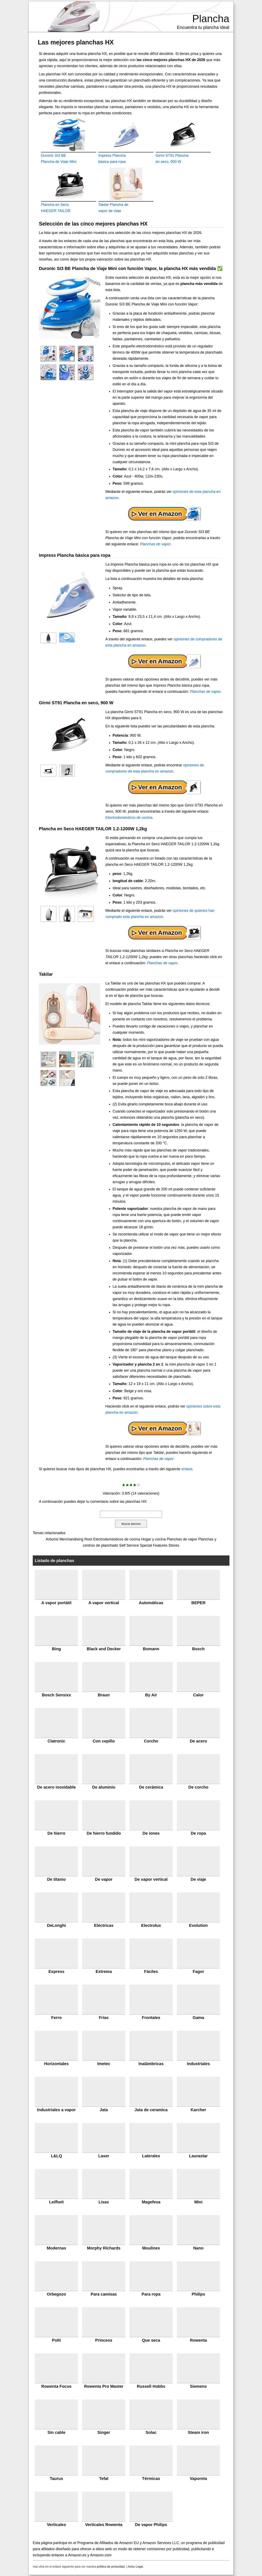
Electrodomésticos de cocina (128, 818)
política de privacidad (111, 2566)
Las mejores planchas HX (76, 42)
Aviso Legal (135, 2566)
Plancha (210, 18)
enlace (186, 1469)
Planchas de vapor (155, 544)
